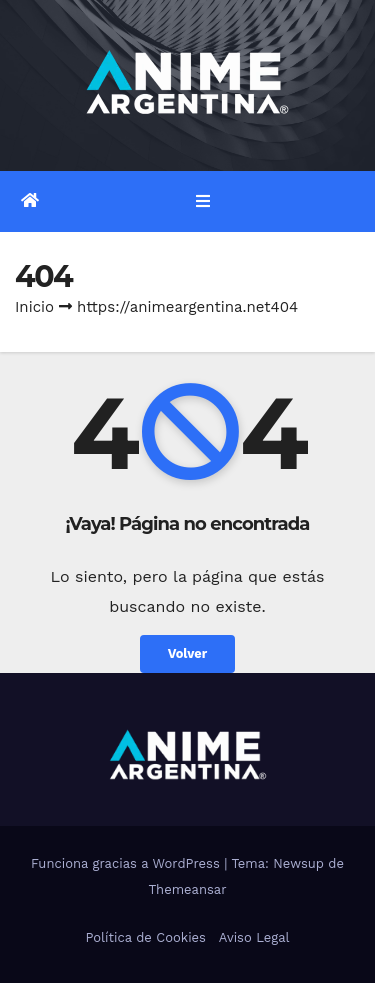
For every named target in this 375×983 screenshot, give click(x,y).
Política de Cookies (145, 937)
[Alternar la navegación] (202, 201)
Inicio (34, 307)
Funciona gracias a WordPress (127, 863)
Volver (188, 653)
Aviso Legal (254, 937)
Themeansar (188, 889)
